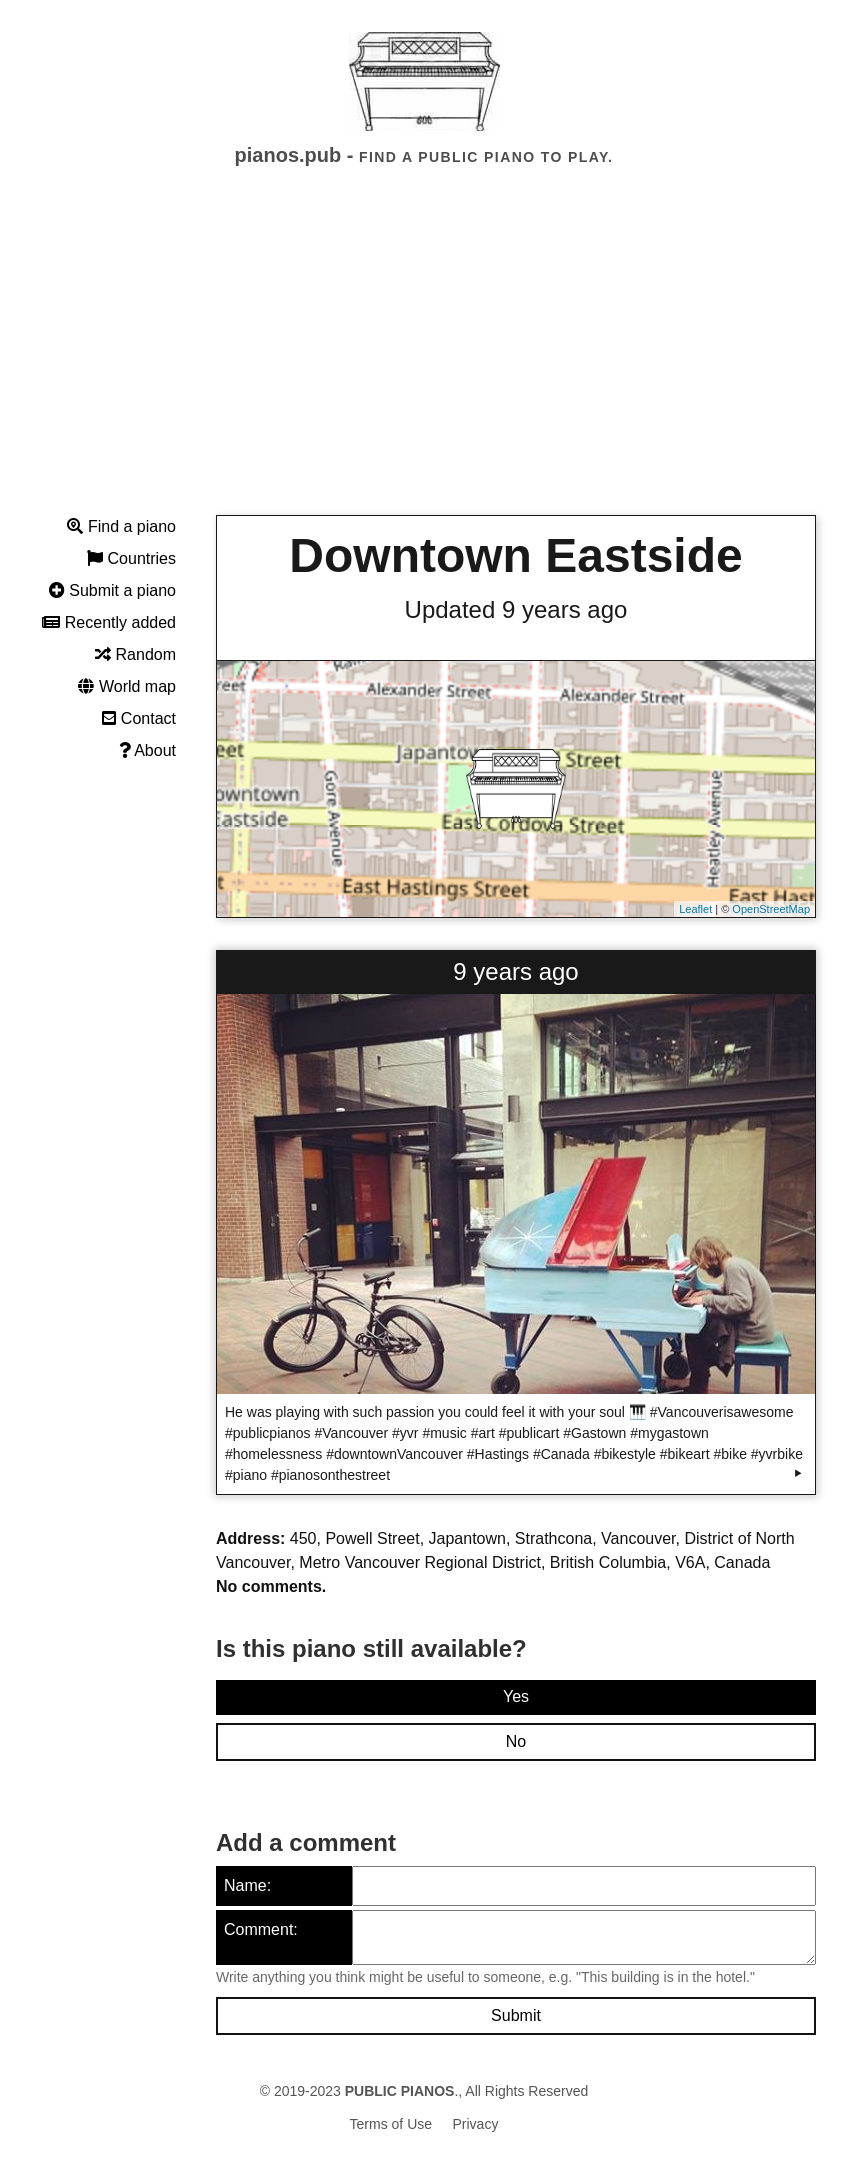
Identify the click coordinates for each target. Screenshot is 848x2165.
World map (127, 686)
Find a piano (121, 526)
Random (135, 654)
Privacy (476, 2124)
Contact (139, 718)
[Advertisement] (424, 359)
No (516, 1741)
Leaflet (695, 909)
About (147, 750)
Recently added (109, 622)
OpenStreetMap (771, 909)
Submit (516, 2015)
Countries (131, 558)
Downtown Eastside (515, 555)
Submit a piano (112, 590)
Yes (516, 1696)
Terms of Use (391, 2124)
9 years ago (515, 971)
